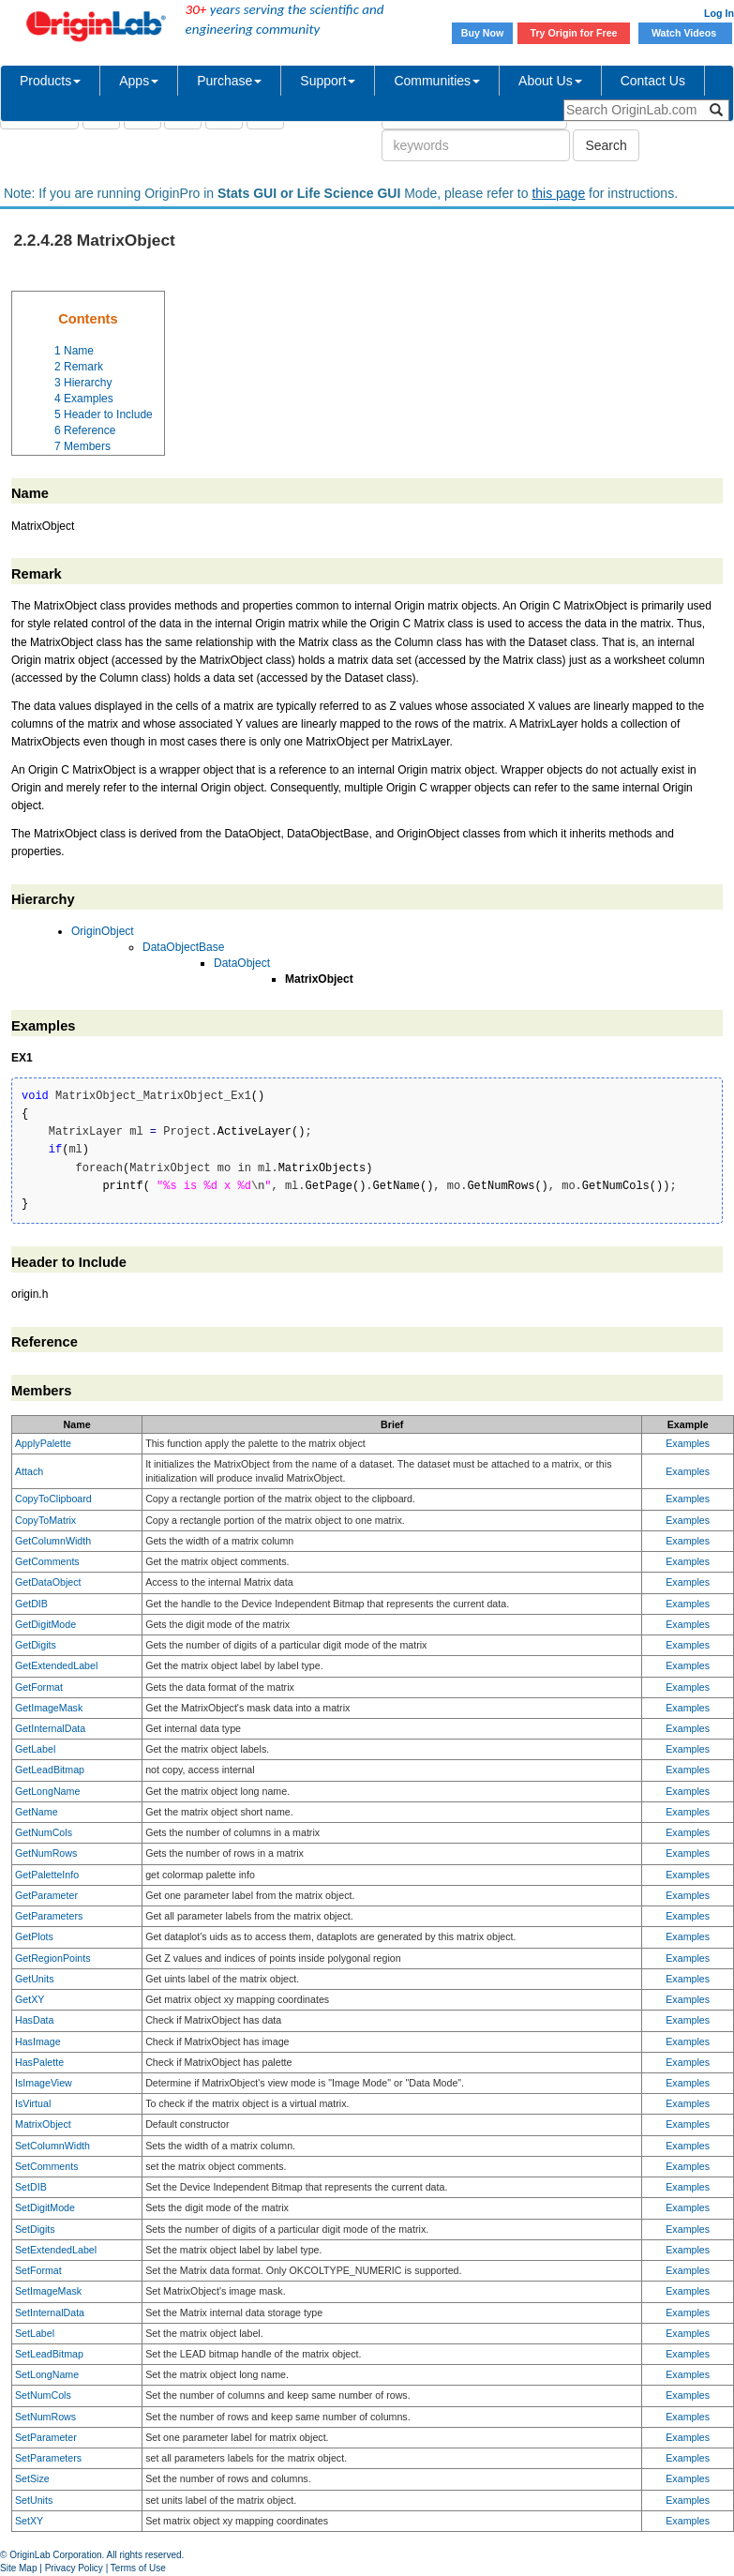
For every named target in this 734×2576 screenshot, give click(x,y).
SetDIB (31, 2186)
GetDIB (31, 1603)
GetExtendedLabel (56, 1665)
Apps (138, 80)
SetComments (47, 2166)
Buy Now (482, 32)
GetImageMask (48, 1707)
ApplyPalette (43, 1443)
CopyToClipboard (53, 1498)
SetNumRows (45, 2416)
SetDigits (35, 2229)
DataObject (242, 963)
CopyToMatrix (45, 1520)
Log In (719, 13)
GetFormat (39, 1687)
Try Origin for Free (574, 32)
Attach (29, 1471)
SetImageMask (48, 2291)
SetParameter (46, 2437)
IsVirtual (33, 2103)
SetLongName (47, 2374)
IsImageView (43, 2082)
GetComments (47, 1561)
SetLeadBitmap (49, 2353)
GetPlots (34, 1936)
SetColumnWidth (52, 2145)
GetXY (29, 1999)
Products (50, 80)
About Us (550, 80)
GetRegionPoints (53, 1958)
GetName (36, 1811)
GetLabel (35, 1749)
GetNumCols (43, 1832)
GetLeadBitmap (49, 1769)
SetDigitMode (45, 2207)
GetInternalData (50, 1728)
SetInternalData (49, 2312)
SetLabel (34, 2333)
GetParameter (46, 1895)
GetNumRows (46, 1853)
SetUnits (33, 2500)
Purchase (229, 80)
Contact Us (653, 80)
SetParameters (48, 2457)
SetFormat (38, 2270)
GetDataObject (48, 1582)
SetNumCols (43, 2395)
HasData (34, 2020)
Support (327, 80)
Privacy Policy (74, 2568)
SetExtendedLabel (56, 2249)
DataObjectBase (183, 947)
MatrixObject (43, 2124)
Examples (688, 1443)
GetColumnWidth (53, 1540)
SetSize (32, 2478)
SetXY (29, 2520)
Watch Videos (685, 32)
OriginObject (102, 931)
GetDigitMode (45, 1624)
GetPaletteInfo (47, 1874)
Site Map (18, 2568)
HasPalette (39, 2062)
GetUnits (34, 1978)
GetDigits (35, 1644)
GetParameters (48, 1915)
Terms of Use (138, 2568)
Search (605, 145)
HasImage (38, 2041)
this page (558, 193)
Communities (437, 80)
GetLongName (47, 1791)
